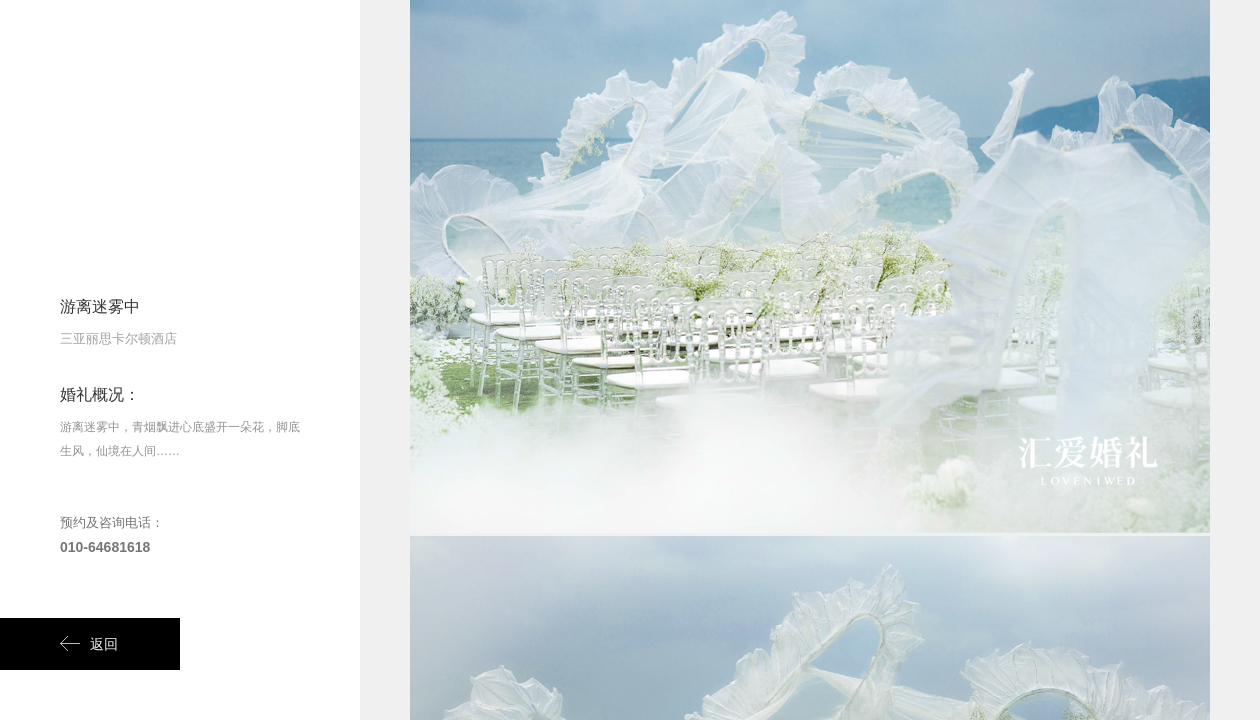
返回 (89, 644)
